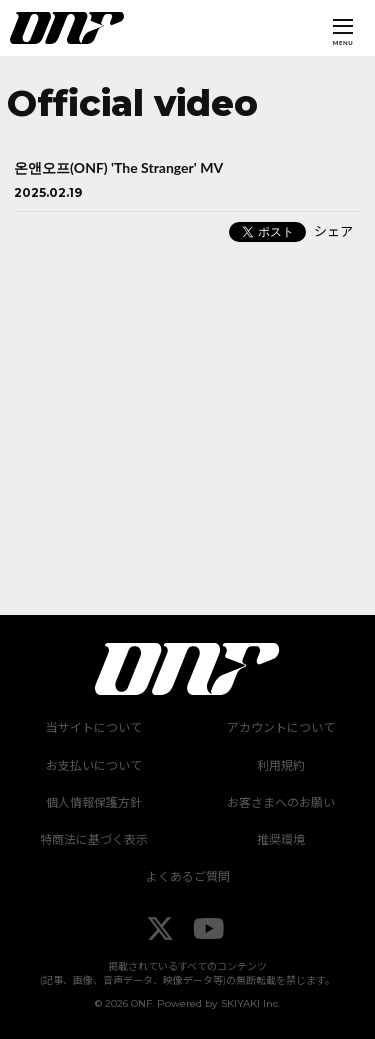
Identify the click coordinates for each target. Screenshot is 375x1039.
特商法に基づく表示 (94, 839)
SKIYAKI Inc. (250, 1003)
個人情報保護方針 (94, 802)
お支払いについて (94, 765)
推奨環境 (281, 839)
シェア (333, 231)
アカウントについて (281, 727)
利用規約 (281, 765)
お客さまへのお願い (281, 802)
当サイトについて (94, 727)
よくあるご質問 (188, 876)
